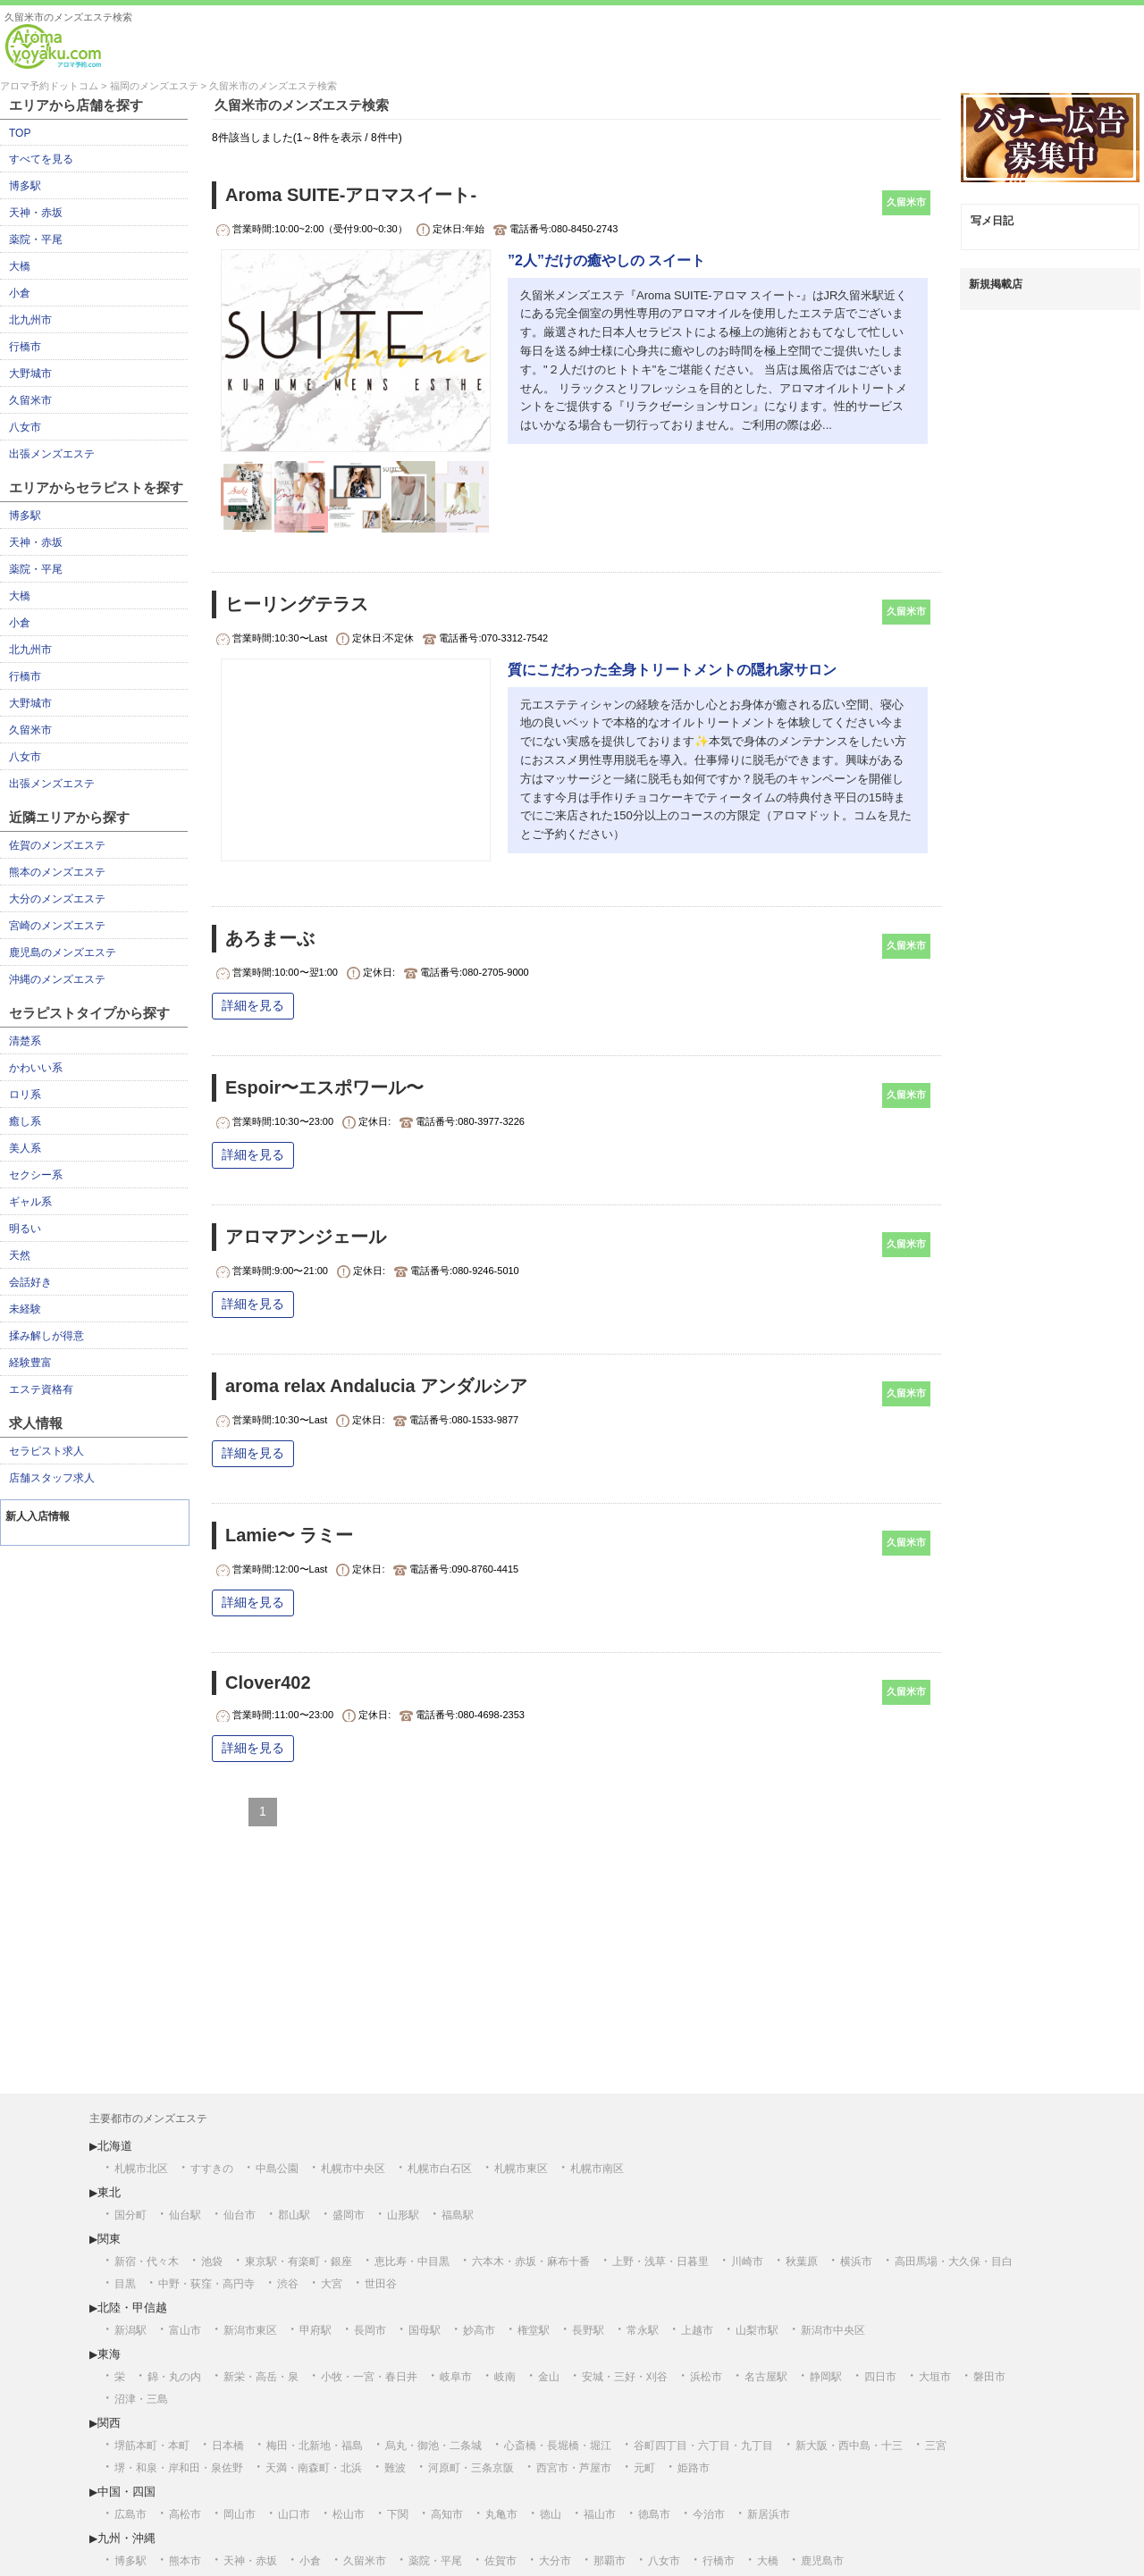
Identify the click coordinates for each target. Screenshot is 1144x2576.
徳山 (550, 2514)
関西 (109, 2422)
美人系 (25, 1148)
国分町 (130, 2215)
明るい (25, 1228)
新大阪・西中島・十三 (849, 2445)
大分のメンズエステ (57, 899)
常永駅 (643, 2330)
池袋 (212, 2261)
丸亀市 (501, 2514)
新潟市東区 (250, 2330)
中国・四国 (126, 2491)
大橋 (19, 266)
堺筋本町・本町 (151, 2445)
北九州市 (30, 320)
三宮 (935, 2445)
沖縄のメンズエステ (57, 979)
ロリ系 (25, 1094)
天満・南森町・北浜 (313, 2468)
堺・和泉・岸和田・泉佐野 (178, 2468)
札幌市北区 (141, 2168)
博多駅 (25, 186)
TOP (19, 133)
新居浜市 (768, 2514)
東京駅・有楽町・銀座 (298, 2261)
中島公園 (277, 2168)
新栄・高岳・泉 (261, 2376)
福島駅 (458, 2215)
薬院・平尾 (36, 239)
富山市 (185, 2330)
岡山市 (239, 2514)
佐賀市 (500, 2561)
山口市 (294, 2514)
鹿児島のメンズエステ (62, 952)
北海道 (114, 2145)
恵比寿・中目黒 (412, 2261)
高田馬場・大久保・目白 (954, 2261)
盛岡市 (348, 2215)
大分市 (555, 2561)
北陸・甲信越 (132, 2307)
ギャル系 (30, 1202)
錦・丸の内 (174, 2376)
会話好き (30, 1282)
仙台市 (239, 2215)
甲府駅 (315, 2330)
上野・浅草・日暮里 (660, 2261)
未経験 (25, 1309)
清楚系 (25, 1041)
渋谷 (288, 2284)
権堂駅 (533, 2330)
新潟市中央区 (833, 2330)
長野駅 (588, 2330)
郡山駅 (294, 2215)
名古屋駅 (765, 2376)
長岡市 (370, 2330)
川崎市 (747, 2261)
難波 (395, 2468)
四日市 (880, 2376)
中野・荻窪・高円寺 (206, 2284)
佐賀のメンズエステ (57, 845)
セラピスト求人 (46, 1451)
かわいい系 (36, 1067)
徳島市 (654, 2514)
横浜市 (856, 2261)
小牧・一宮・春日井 (369, 2376)
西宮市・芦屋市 (573, 2468)
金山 (548, 2376)
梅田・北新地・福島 (314, 2445)
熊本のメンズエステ (57, 872)
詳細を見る (253, 1005)
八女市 (25, 427)
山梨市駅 (757, 2330)
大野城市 (30, 373)
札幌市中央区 (353, 2168)
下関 (397, 2514)
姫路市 (693, 2468)
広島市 (130, 2514)
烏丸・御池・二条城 (433, 2445)
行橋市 (25, 346)
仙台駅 (185, 2215)
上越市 (697, 2330)
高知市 (447, 2514)
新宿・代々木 (146, 2261)
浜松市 (706, 2376)
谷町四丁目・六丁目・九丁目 (703, 2445)
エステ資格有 (41, 1389)
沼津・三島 (141, 2399)
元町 (644, 2468)
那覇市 (609, 2561)
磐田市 (989, 2376)
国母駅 (424, 2330)
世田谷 (381, 2284)
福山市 (600, 2514)
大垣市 (935, 2376)
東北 (109, 2192)
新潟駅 (130, 2330)
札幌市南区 (597, 2168)
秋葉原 (802, 2261)
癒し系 (25, 1121)
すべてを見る (41, 159)
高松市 (185, 2514)
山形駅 (403, 2215)
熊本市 (185, 2561)
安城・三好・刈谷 (625, 2376)
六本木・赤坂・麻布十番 (531, 2261)
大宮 (331, 2284)
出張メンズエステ (52, 454)
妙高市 (479, 2330)
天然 (19, 1255)
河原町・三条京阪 (471, 2468)
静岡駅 (826, 2376)
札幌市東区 (521, 2168)
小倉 (19, 293)
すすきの (211, 2168)
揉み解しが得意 (46, 1336)
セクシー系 (36, 1175)
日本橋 (228, 2445)
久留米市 (30, 400)
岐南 (505, 2376)
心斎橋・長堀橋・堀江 (557, 2445)
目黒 (125, 2284)
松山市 (348, 2514)
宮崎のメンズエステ (57, 925)
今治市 (709, 2514)
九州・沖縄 (126, 2538)
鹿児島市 (822, 2561)
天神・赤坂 (36, 212)
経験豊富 (30, 1362)
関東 (109, 2238)
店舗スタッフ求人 (52, 1478)
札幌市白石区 (440, 2168)
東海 (109, 2354)
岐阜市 (456, 2376)
